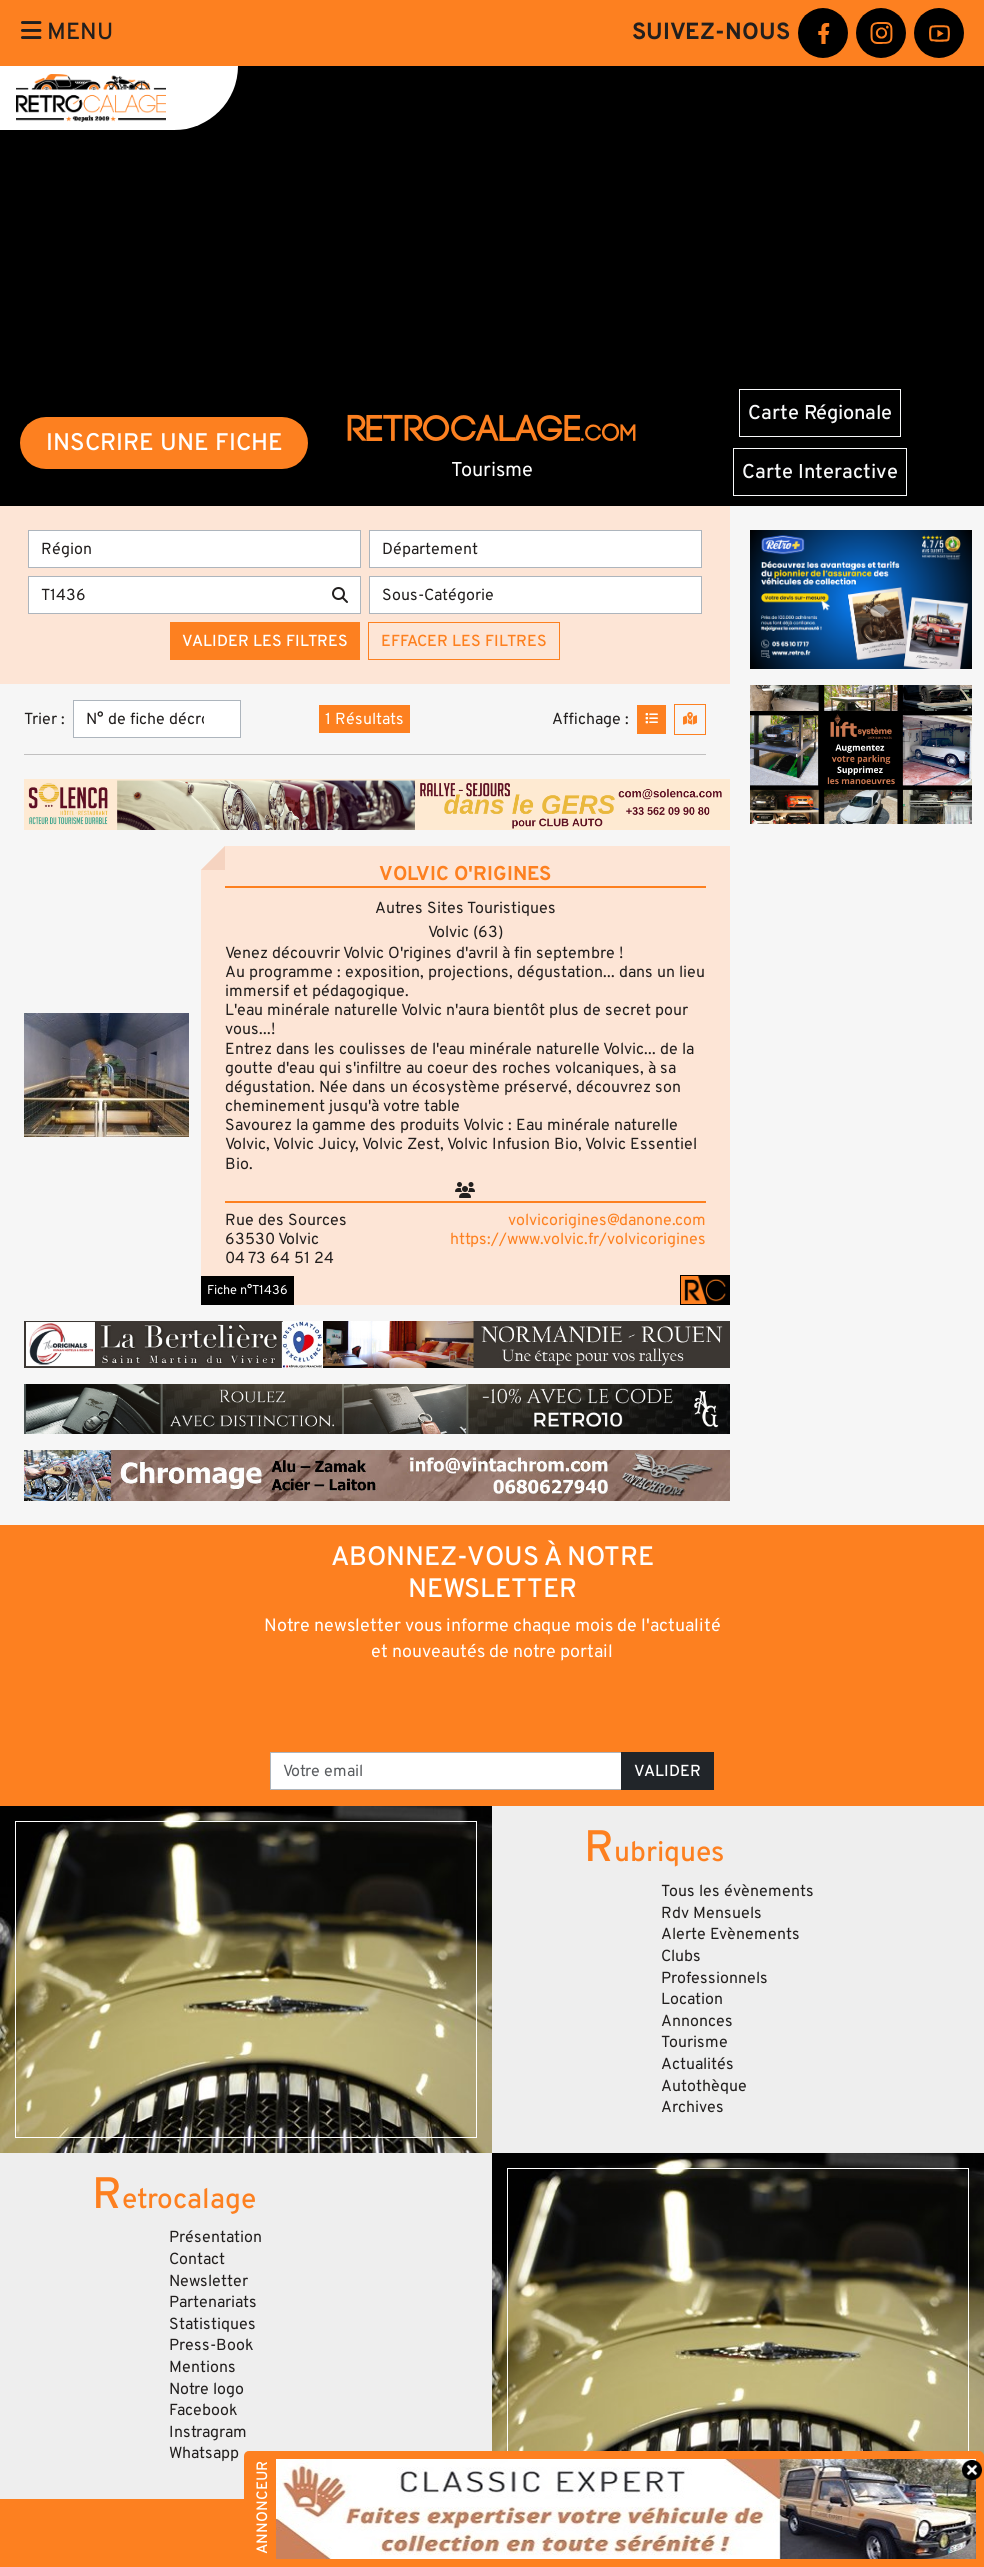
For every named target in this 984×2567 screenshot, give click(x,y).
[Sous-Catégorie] (535, 595)
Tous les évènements (737, 1891)
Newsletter (208, 2281)
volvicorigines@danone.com (607, 1220)
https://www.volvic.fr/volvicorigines (578, 1239)
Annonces (697, 2021)
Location (692, 1999)
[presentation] (464, 1706)
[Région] (194, 549)
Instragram (208, 2432)
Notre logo (206, 2389)
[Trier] (157, 719)
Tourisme (694, 2042)
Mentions (202, 2367)
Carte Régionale (820, 413)
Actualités (697, 2064)
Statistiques (212, 2324)
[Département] (535, 549)
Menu (67, 32)
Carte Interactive (820, 472)
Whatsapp (204, 2453)
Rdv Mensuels (711, 1913)
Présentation (215, 2237)
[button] (106, 1075)
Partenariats (213, 2302)
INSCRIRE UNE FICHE (164, 442)
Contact (197, 2259)
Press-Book (211, 2345)
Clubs (681, 1956)
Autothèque (704, 2086)
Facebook (203, 2410)
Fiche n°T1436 (247, 1290)
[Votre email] (446, 1771)
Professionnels (714, 1978)
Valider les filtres (265, 641)
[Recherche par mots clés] (174, 595)
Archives (692, 2107)
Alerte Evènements (730, 1934)
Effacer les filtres (464, 641)
